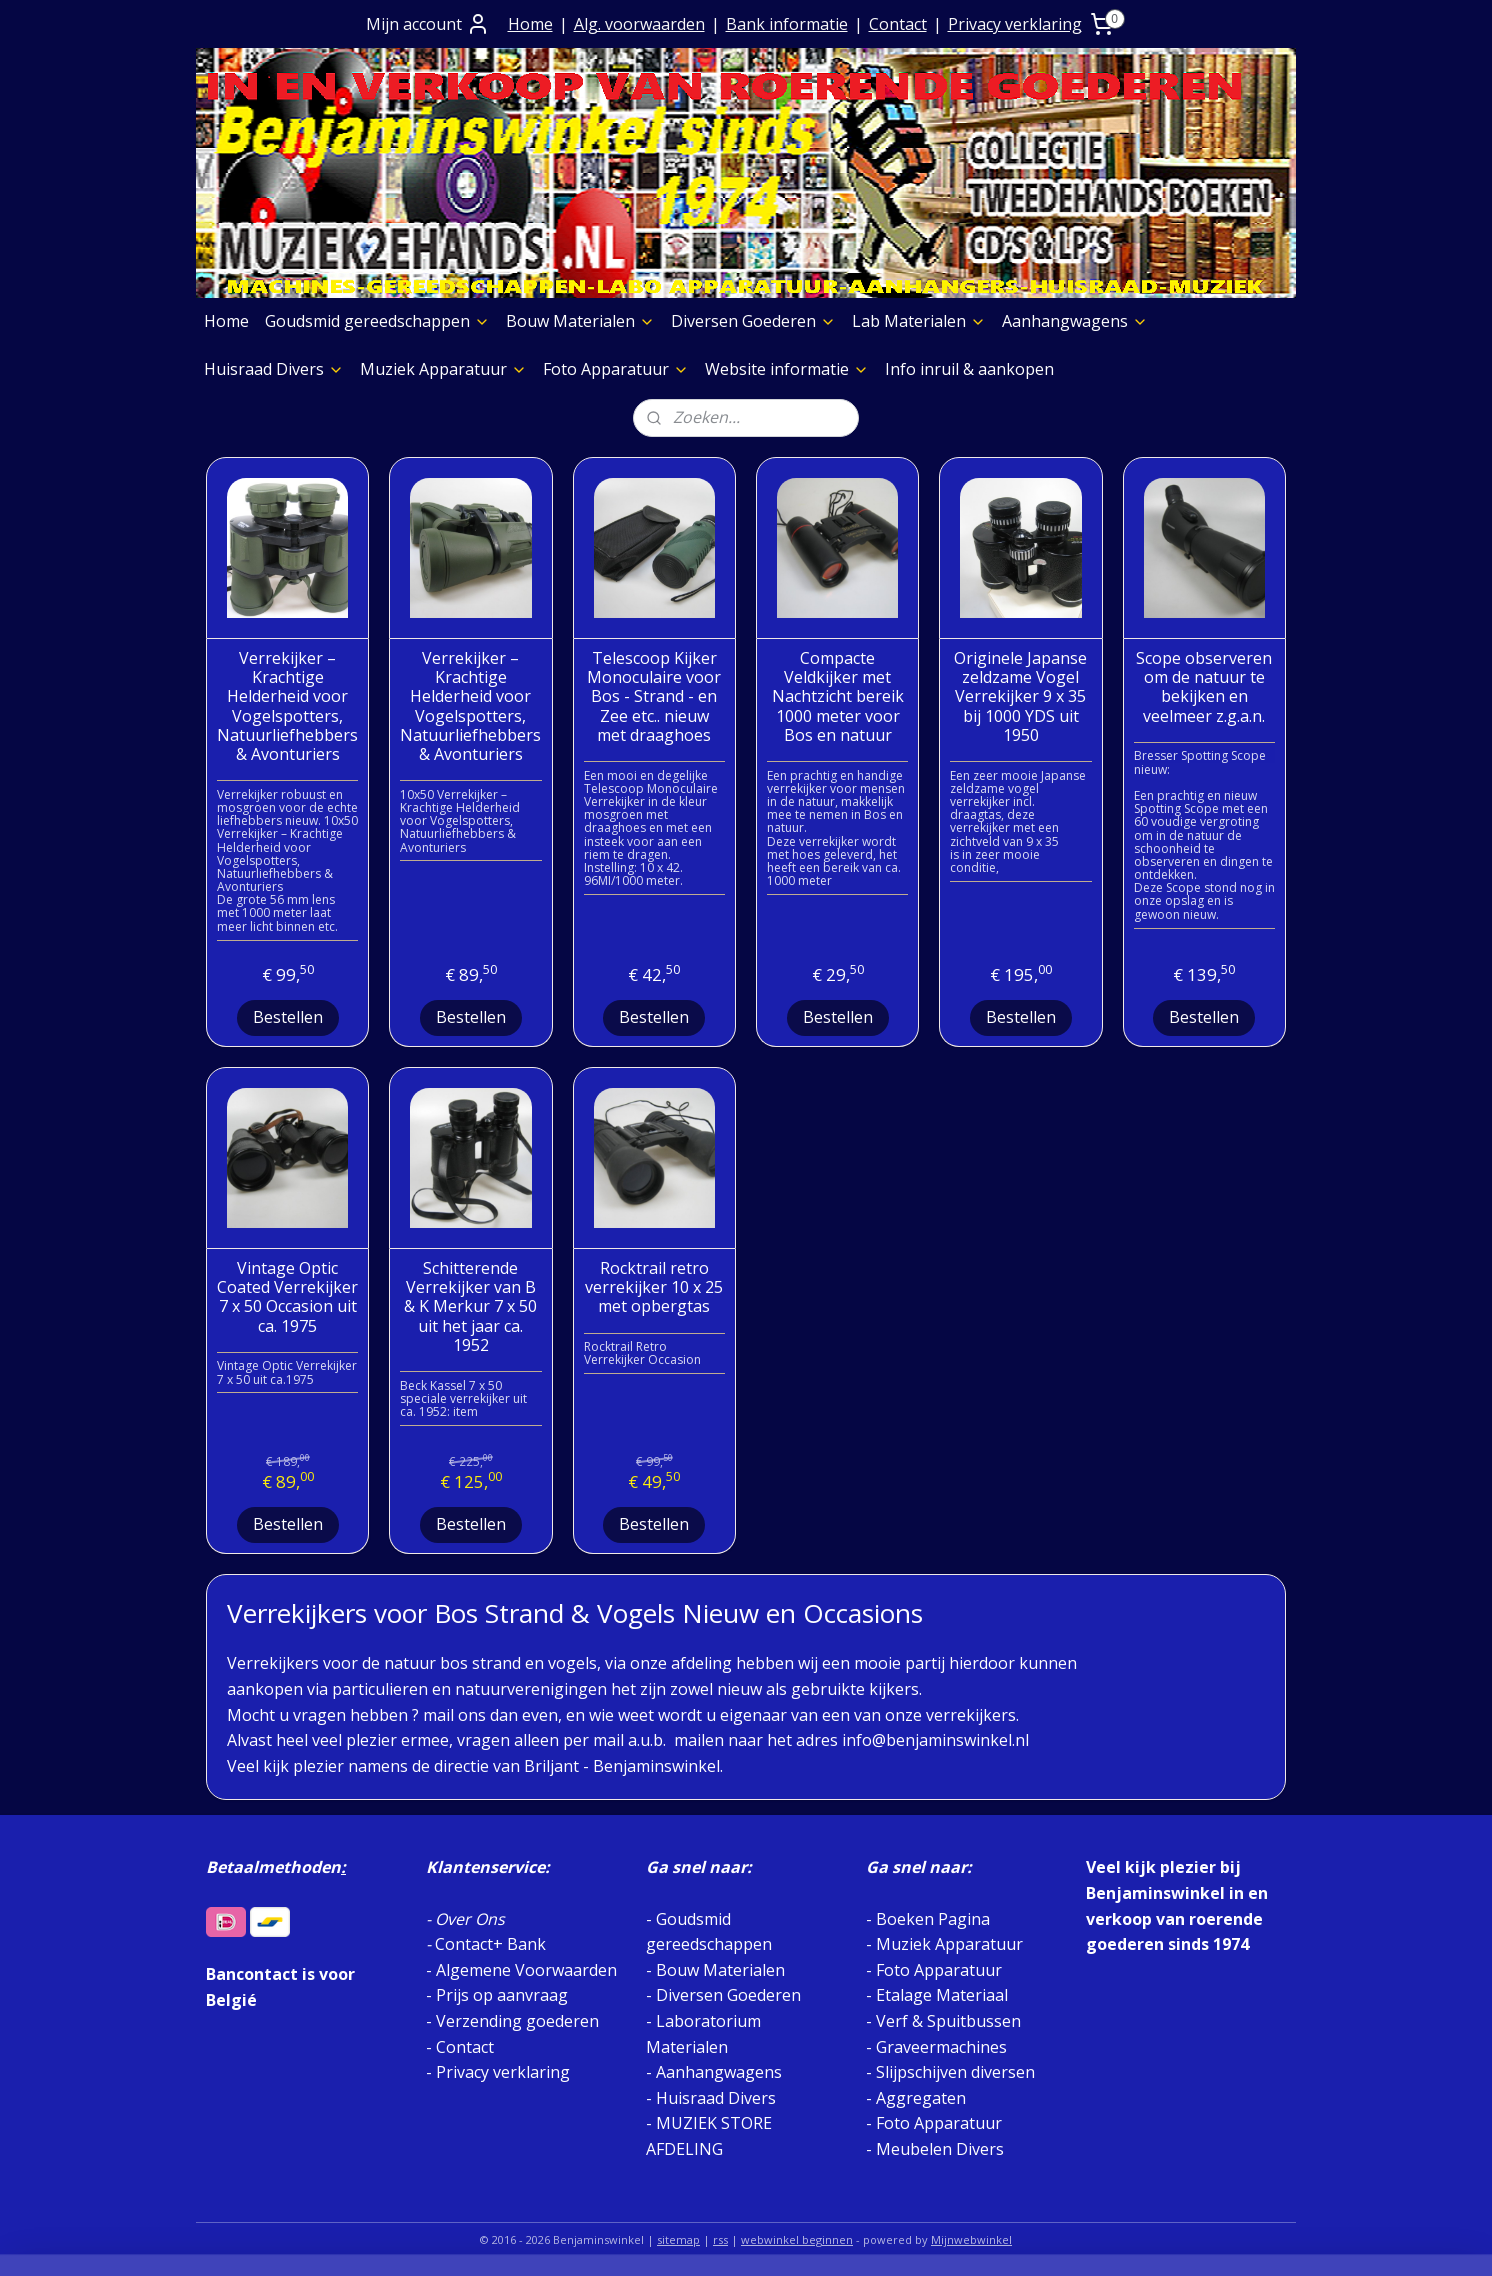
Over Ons (470, 1919)
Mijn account (428, 24)
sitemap (678, 2239)
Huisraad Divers (274, 369)
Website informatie (787, 369)
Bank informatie (787, 24)
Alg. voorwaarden (639, 24)
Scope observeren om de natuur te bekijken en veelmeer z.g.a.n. (1204, 687)
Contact (898, 24)
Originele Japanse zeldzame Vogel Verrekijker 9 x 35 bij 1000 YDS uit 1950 (1020, 697)
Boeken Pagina (933, 1919)
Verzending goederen (517, 2021)
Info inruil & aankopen (969, 369)
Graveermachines (941, 2047)
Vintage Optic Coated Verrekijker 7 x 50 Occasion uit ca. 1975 (287, 1297)
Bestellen (288, 1017)
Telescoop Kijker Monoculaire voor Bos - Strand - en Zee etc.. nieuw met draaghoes (654, 697)
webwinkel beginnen (797, 2239)
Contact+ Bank (490, 1944)
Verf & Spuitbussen (948, 2021)
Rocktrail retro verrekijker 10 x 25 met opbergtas (654, 1288)
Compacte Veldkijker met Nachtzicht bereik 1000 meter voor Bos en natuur (838, 697)
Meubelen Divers (940, 2149)
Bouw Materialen (580, 321)
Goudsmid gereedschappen (377, 321)
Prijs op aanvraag (502, 1995)
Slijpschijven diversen (955, 2072)
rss (720, 2239)
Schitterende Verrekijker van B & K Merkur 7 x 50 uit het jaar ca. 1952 (470, 1307)
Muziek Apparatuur (443, 369)
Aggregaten (919, 2098)
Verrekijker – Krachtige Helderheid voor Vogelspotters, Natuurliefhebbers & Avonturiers (287, 706)
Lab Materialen (919, 321)
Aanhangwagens (1075, 321)
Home (530, 24)
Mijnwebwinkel (971, 2239)
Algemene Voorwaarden (526, 1970)
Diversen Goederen (753, 321)
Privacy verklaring (1015, 24)
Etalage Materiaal (942, 1995)
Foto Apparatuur (616, 369)
